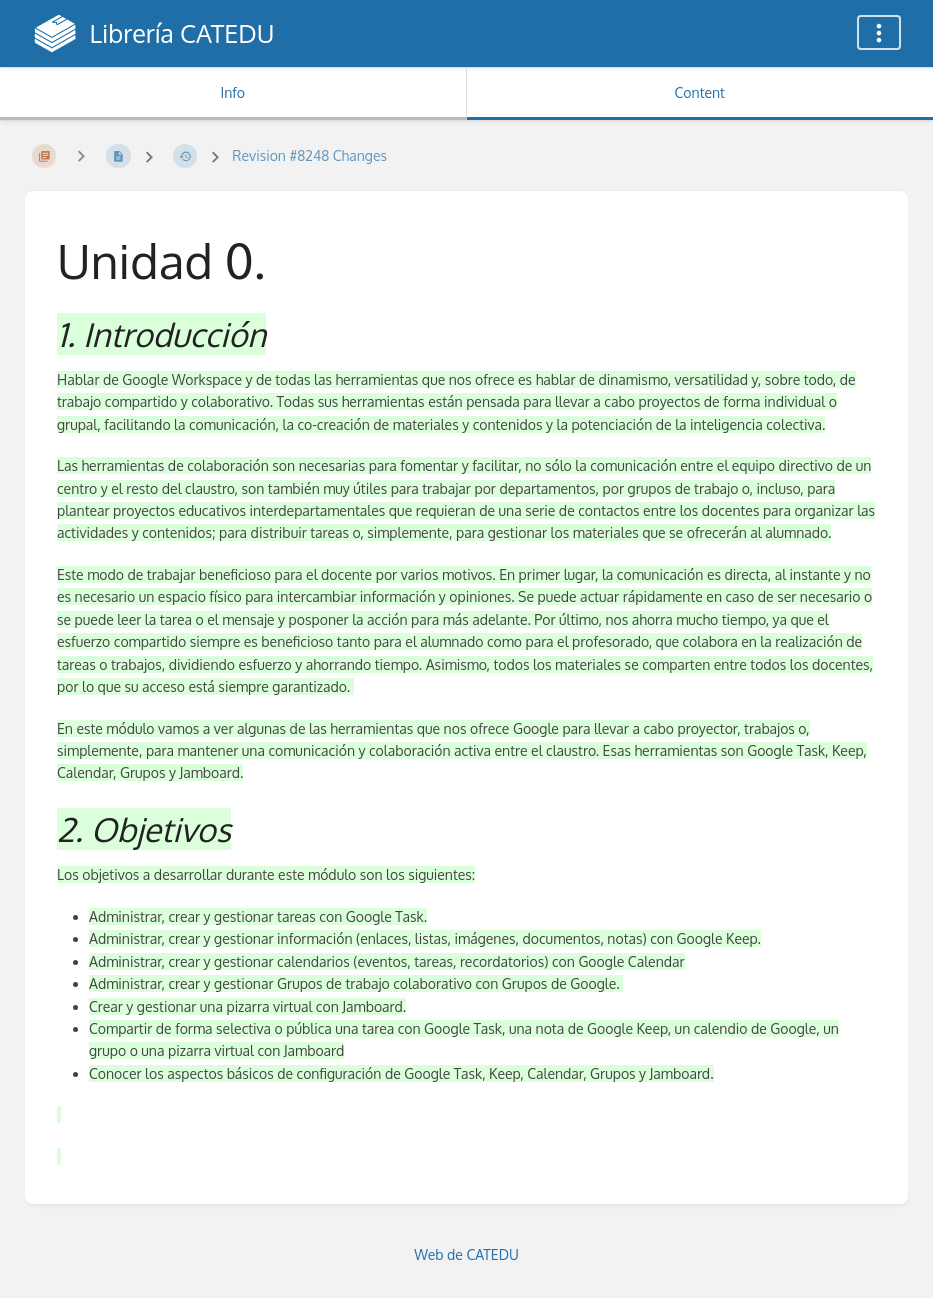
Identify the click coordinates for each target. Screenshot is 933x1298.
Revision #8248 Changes (309, 155)
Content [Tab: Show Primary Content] (700, 92)
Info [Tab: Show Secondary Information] (232, 92)
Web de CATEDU (466, 1254)
